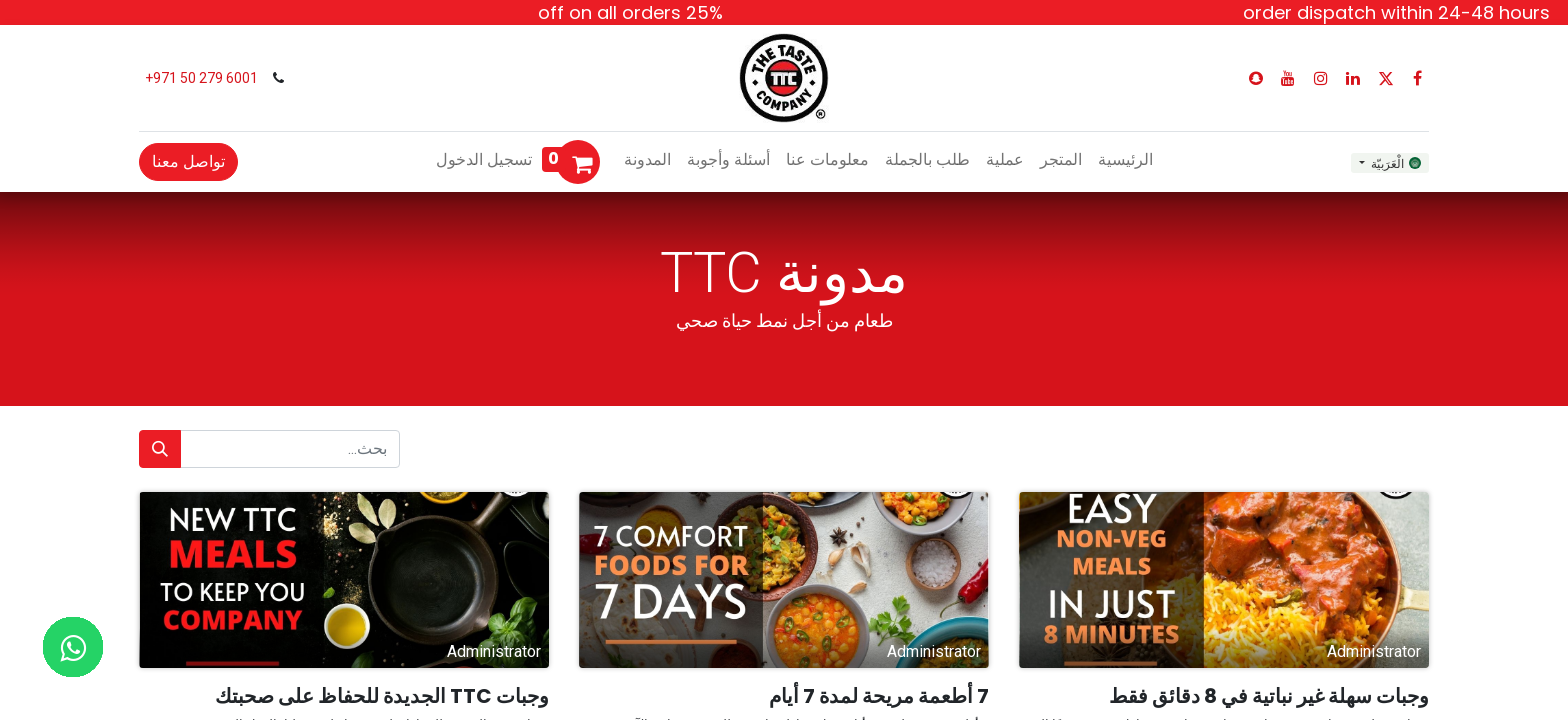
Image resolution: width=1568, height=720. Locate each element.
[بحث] (160, 449)
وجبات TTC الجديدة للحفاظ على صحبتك (382, 696)
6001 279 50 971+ (200, 78)
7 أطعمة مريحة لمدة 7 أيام (879, 696)
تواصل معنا (188, 161)
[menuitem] (1125, 160)
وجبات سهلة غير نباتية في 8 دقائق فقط (1269, 696)
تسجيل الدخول (484, 159)
